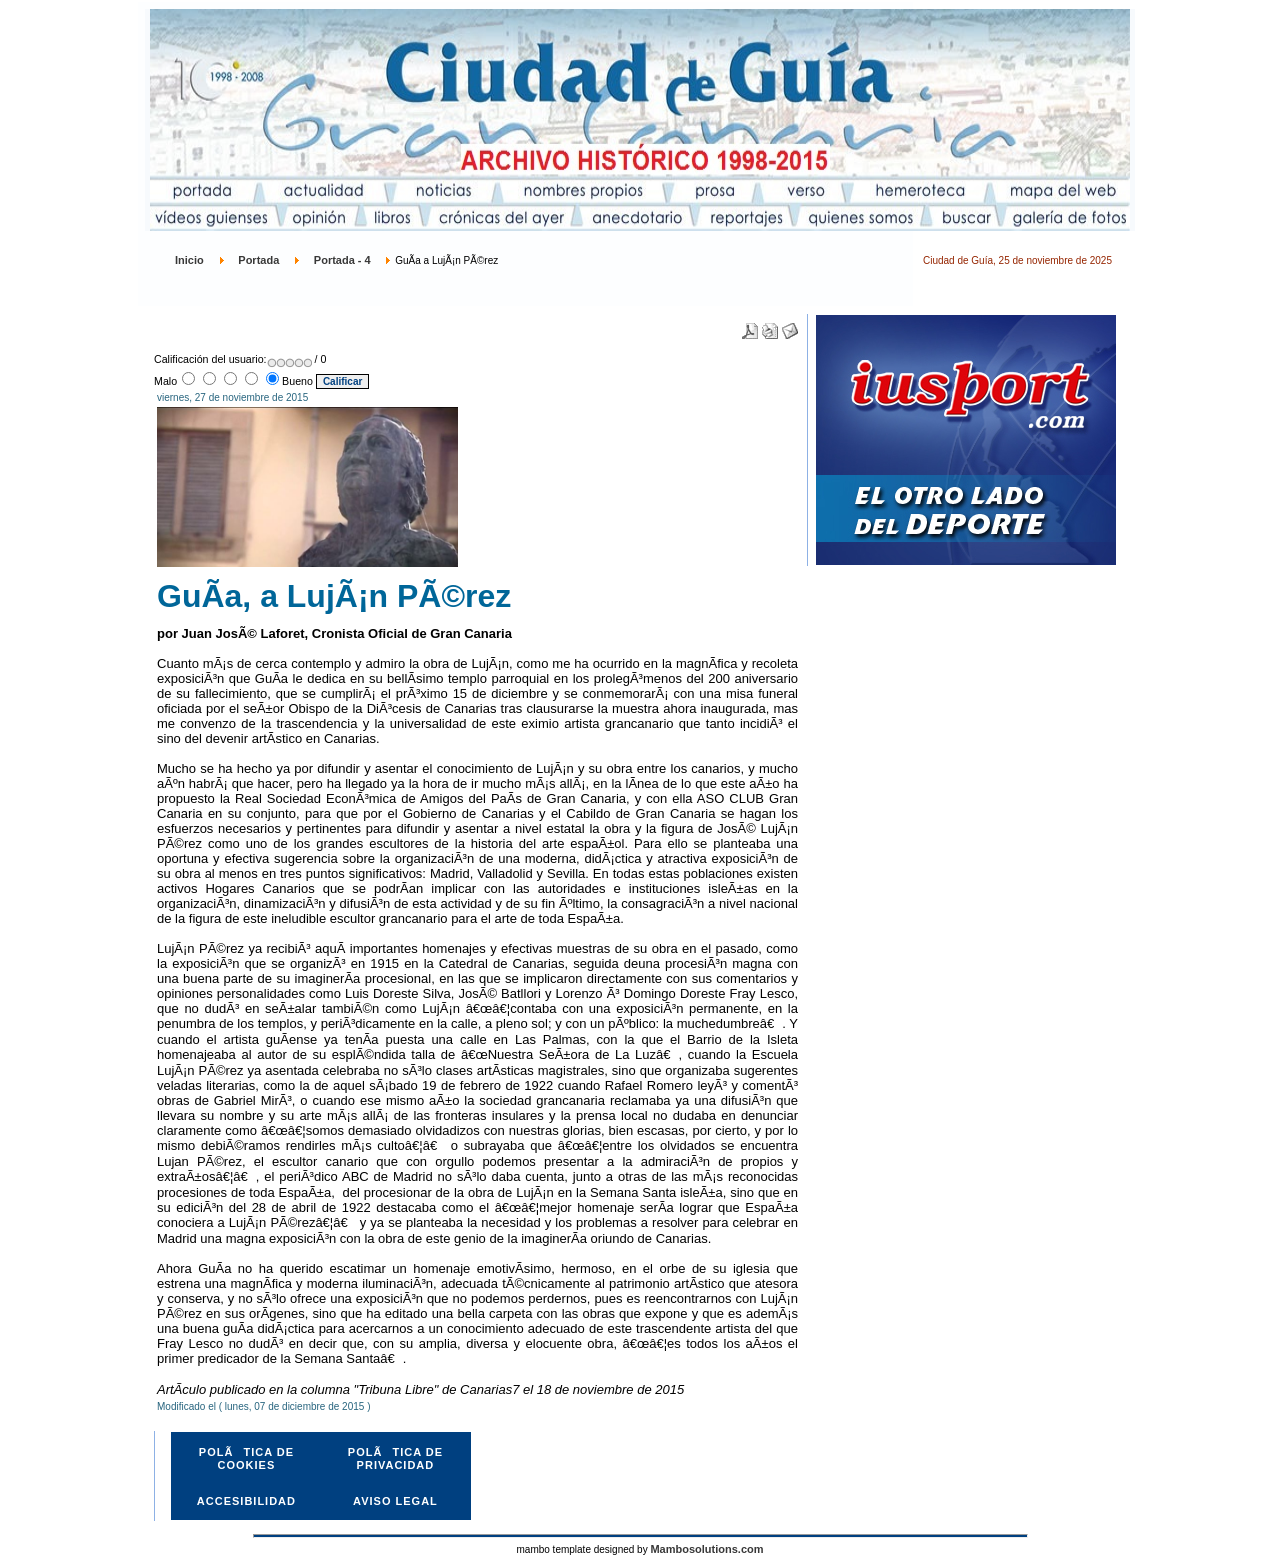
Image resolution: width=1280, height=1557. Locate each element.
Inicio (189, 260)
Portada (258, 260)
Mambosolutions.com (706, 1549)
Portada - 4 (342, 260)
